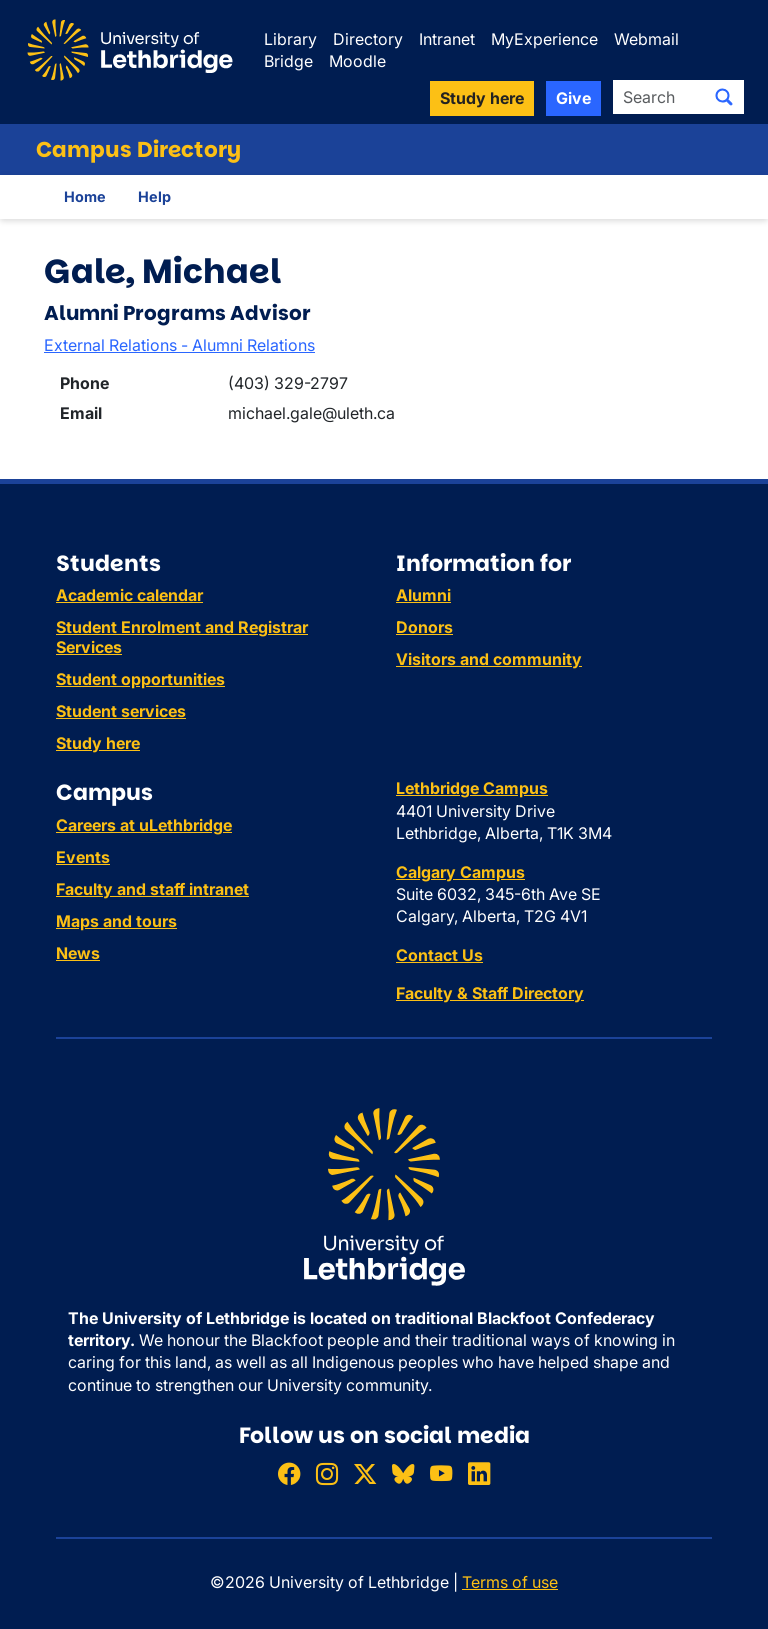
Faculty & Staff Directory (490, 993)
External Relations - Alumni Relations (179, 345)
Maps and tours (116, 921)
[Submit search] (724, 97)
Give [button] (573, 98)
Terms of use (510, 1582)
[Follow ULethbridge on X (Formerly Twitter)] (365, 1473)
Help (154, 196)
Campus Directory (138, 149)
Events (83, 857)
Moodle (357, 61)
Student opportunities (140, 679)
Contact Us (439, 955)
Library (290, 39)
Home (85, 196)
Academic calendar (129, 595)
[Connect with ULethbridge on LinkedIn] (479, 1473)
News (78, 953)
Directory (368, 39)
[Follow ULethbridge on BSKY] (403, 1473)
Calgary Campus (460, 872)
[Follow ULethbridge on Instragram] (327, 1473)
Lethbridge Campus (472, 788)
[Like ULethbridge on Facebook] (289, 1473)
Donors (424, 627)
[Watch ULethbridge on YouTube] (441, 1473)
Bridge (288, 61)
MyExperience (544, 39)
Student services (121, 711)
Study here (98, 743)
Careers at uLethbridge (144, 825)
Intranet (447, 39)
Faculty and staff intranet (152, 889)
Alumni (423, 595)
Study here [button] (482, 98)
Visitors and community (489, 659)
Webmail (646, 39)
